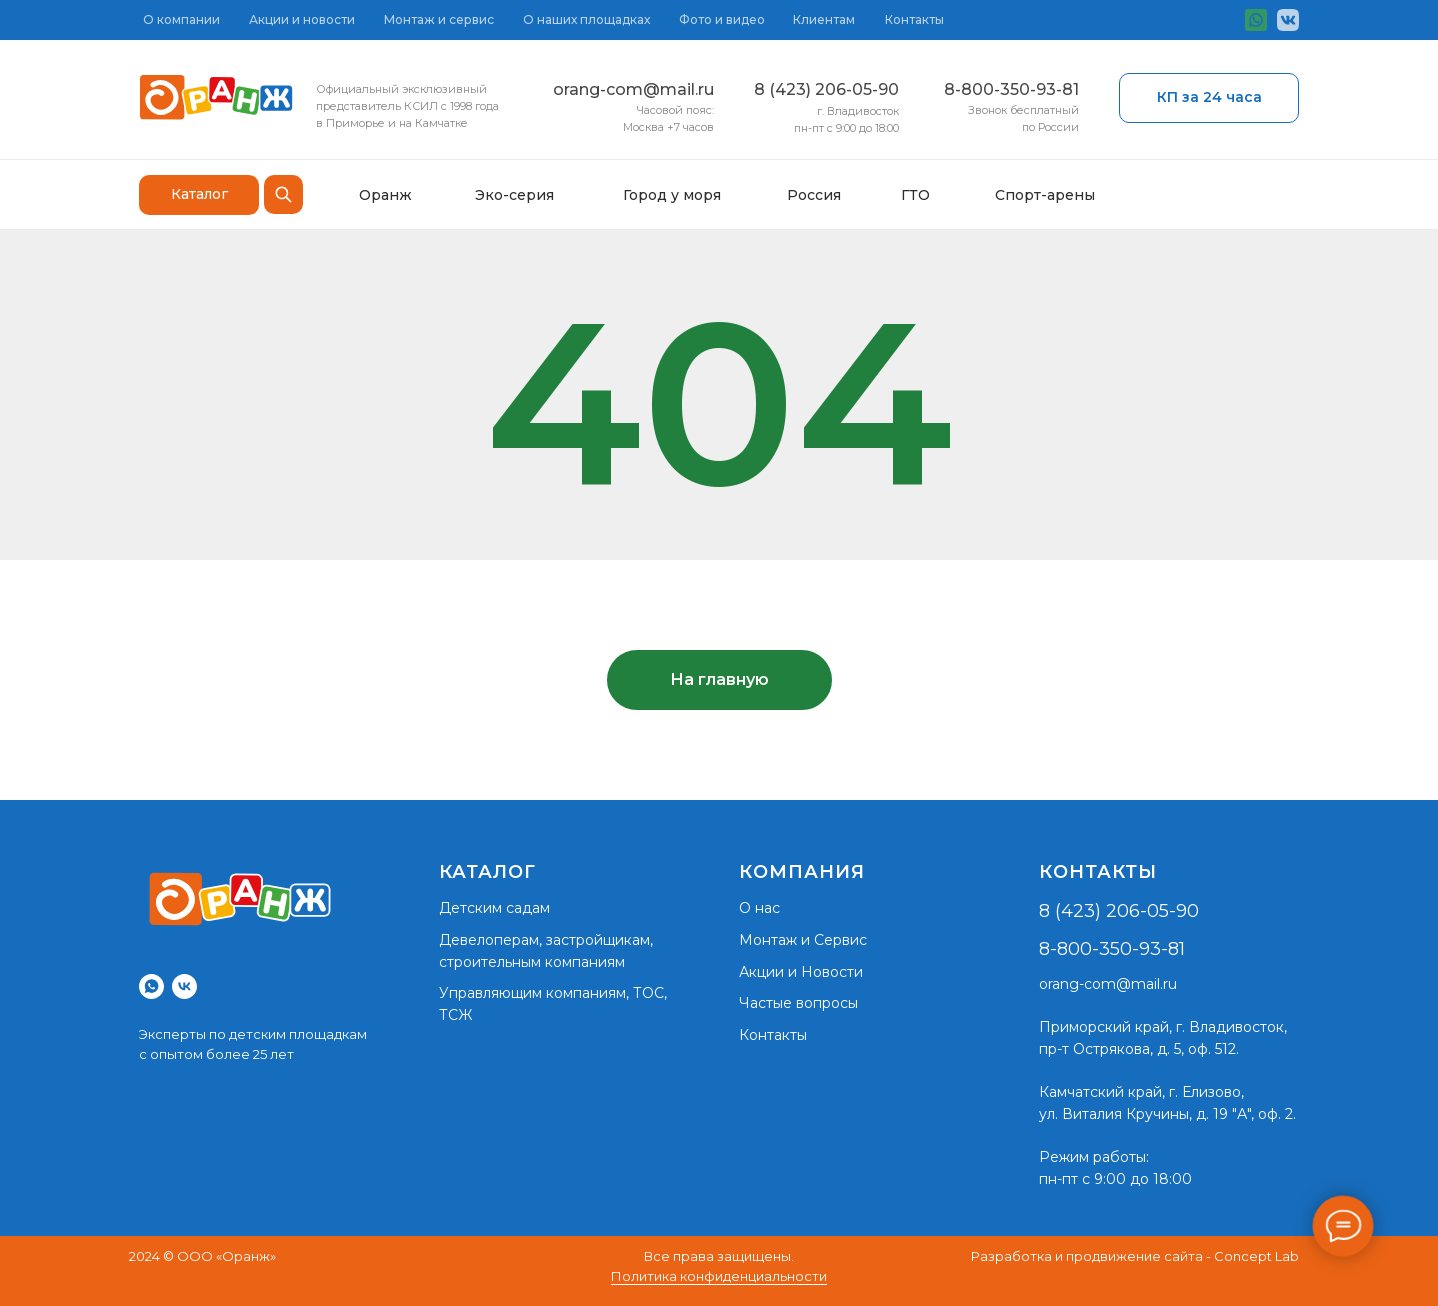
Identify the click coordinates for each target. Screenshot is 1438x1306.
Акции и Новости (801, 972)
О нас (759, 908)
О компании (181, 19)
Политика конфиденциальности (719, 1276)
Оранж (385, 195)
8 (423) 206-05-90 (826, 89)
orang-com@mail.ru (633, 89)
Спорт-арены (1045, 195)
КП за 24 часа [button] (1209, 97)
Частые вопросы (798, 1003)
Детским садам (494, 908)
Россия (814, 195)
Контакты (914, 19)
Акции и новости (302, 19)
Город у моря (672, 195)
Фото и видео (722, 19)
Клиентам (824, 19)
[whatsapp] (151, 986)
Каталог (199, 194)
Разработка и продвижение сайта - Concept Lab (1135, 1256)
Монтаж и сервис (439, 19)
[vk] (184, 986)
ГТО (915, 195)
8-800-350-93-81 (1011, 89)
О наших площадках (586, 19)
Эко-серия (514, 195)
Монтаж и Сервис (803, 940)
